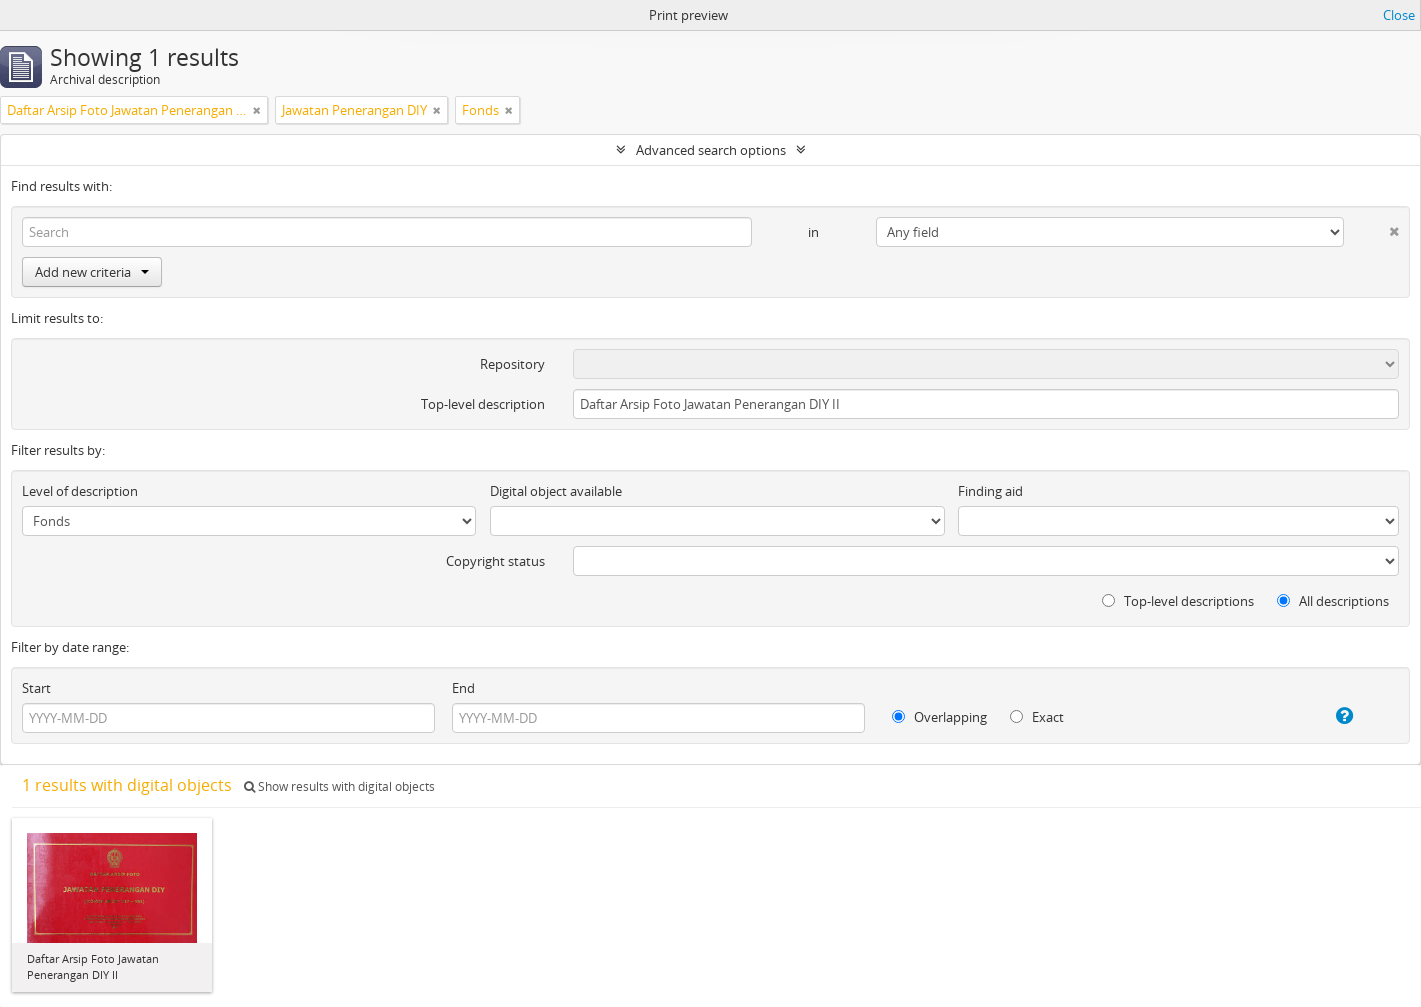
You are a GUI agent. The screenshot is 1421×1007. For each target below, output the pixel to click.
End (463, 688)
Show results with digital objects (339, 786)
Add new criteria (92, 272)
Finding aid (990, 491)
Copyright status (495, 561)
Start (36, 688)
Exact (1037, 717)
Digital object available (556, 491)
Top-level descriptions (1178, 601)
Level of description (80, 491)
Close (1399, 15)
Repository (512, 364)
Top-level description (483, 404)
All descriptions (1333, 601)
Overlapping (939, 717)
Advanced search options (711, 150)
